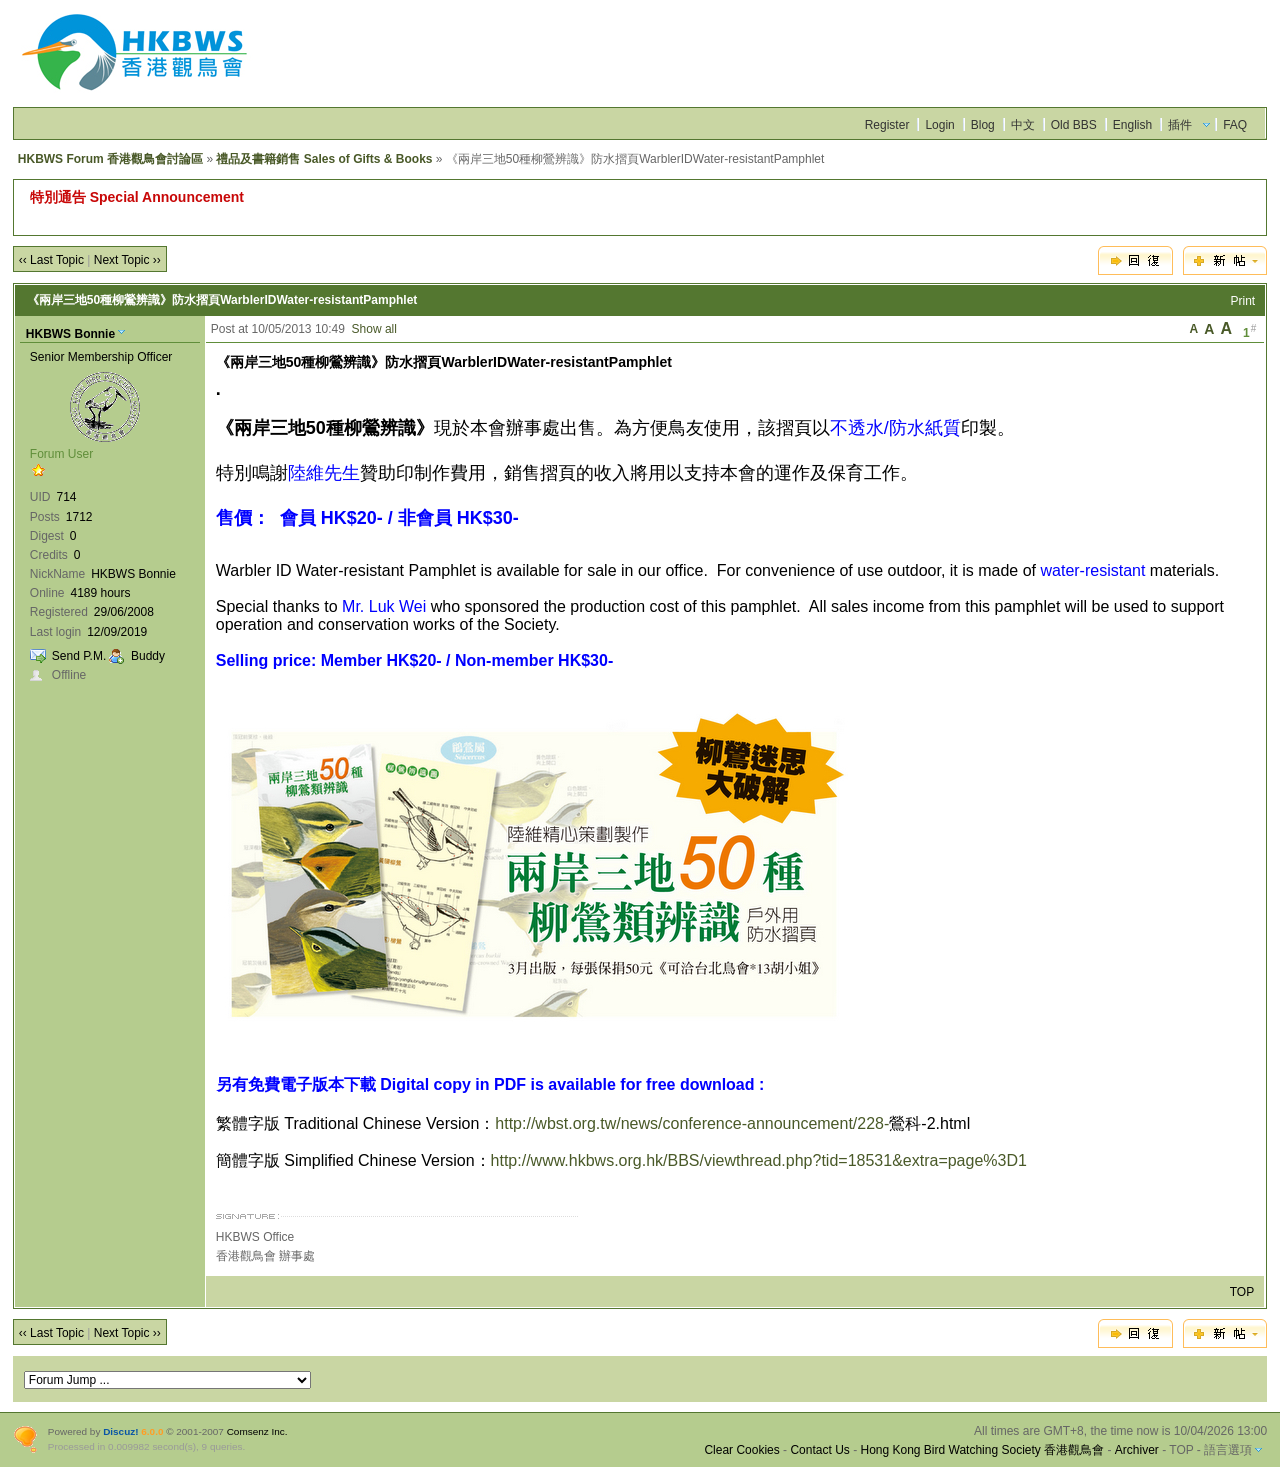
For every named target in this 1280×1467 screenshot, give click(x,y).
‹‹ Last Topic (51, 260)
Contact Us (819, 1450)
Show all (374, 329)
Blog (983, 125)
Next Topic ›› (127, 260)
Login (939, 125)
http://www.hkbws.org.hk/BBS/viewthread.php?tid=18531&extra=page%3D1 (759, 1160)
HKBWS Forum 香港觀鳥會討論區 (110, 159)
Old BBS (1074, 125)
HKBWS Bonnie (70, 334)
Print (1243, 301)
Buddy (148, 656)
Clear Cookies (741, 1450)
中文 (1023, 125)
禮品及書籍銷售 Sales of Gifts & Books (324, 159)
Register (887, 125)
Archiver (1137, 1450)
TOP (1242, 1292)
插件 (1180, 125)
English (1132, 125)
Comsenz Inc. (257, 1431)
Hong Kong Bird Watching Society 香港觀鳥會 (982, 1450)
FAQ (1235, 125)
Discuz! (120, 1431)
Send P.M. (79, 656)
